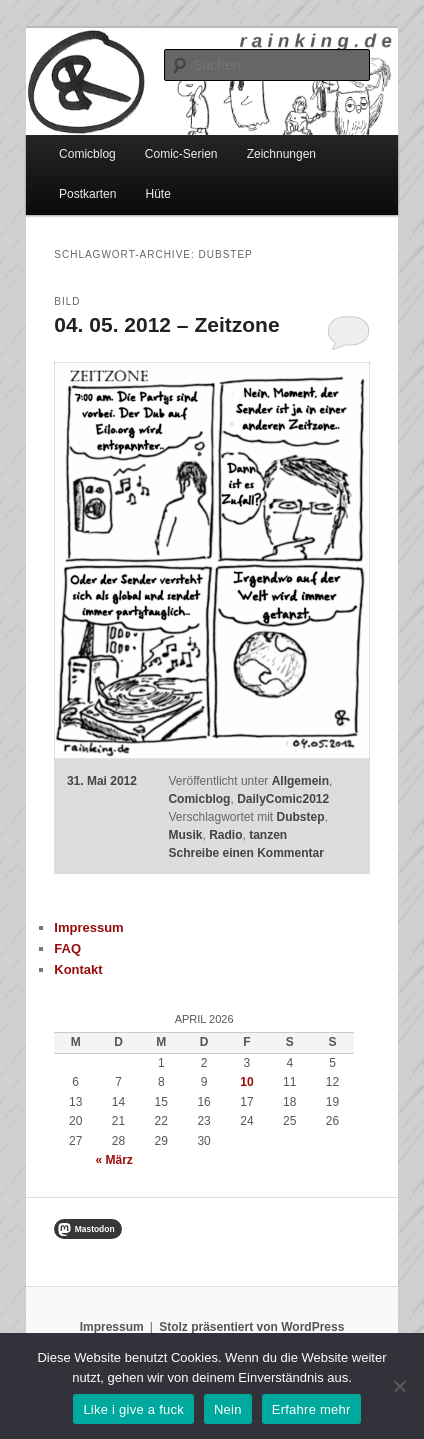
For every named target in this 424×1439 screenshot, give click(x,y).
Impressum (88, 927)
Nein (228, 1409)
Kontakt (78, 969)
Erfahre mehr (311, 1409)
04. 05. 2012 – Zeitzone (166, 324)
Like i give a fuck (133, 1409)
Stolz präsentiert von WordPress (251, 1327)
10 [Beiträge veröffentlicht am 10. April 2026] (246, 1082)
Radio (225, 835)
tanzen (268, 835)
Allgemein (300, 781)
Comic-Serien (181, 154)
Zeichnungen (281, 154)
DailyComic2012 (283, 799)
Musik (185, 835)
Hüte (158, 194)
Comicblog (87, 154)
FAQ (67, 948)
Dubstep (301, 817)
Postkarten (87, 194)
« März (114, 1160)
